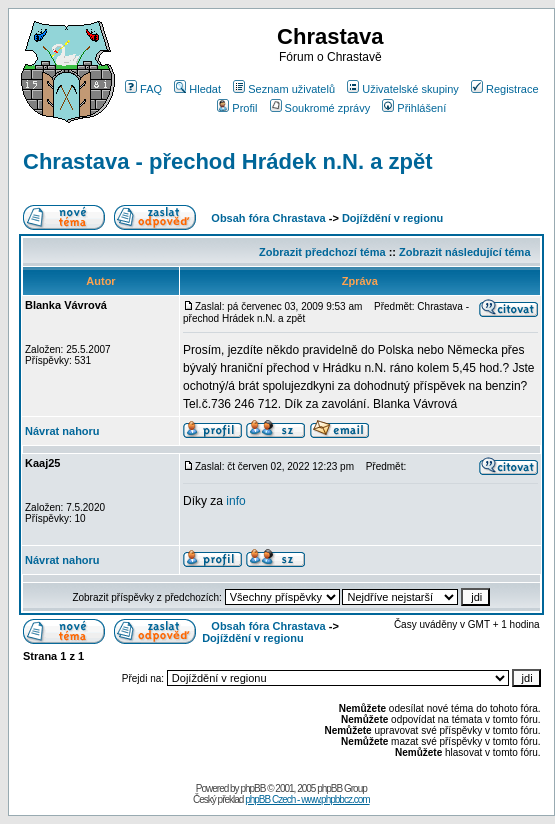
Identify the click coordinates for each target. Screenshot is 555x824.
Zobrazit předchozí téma (322, 252)
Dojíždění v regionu (392, 218)
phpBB (252, 788)
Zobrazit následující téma (464, 252)
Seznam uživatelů (284, 89)
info (235, 501)
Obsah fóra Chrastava (268, 218)
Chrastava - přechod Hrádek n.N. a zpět (228, 161)
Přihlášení (414, 108)
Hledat (197, 89)
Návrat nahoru (62, 431)
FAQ (143, 89)
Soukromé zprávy (320, 108)
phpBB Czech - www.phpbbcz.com (307, 799)
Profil (237, 108)
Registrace (505, 89)
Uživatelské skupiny (403, 89)
